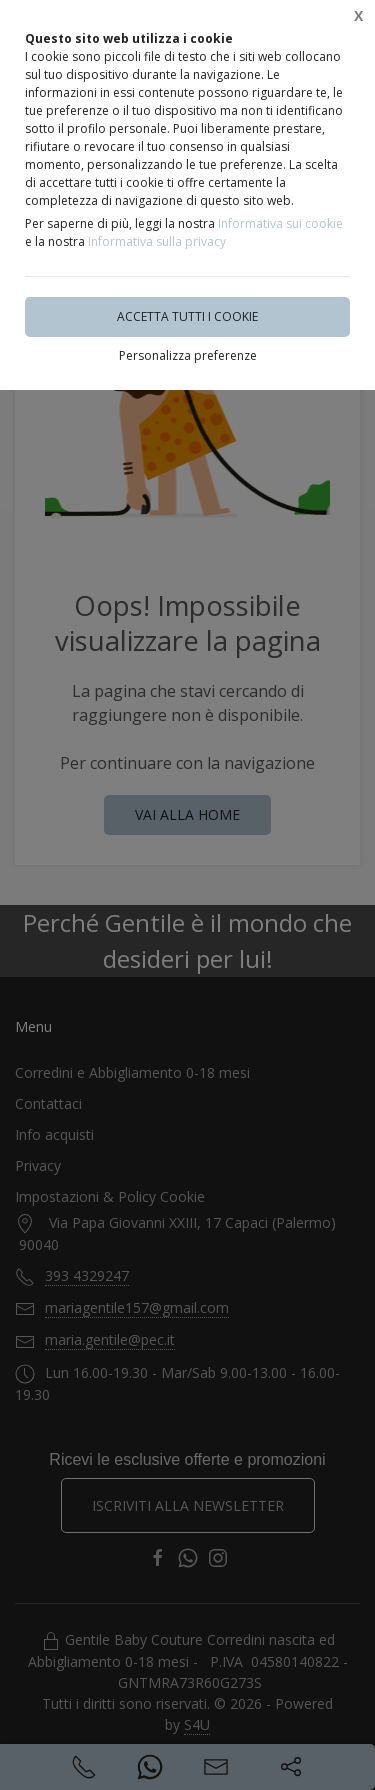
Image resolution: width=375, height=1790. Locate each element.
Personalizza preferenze (188, 355)
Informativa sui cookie (280, 223)
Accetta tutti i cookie (187, 316)
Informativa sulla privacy (157, 241)
